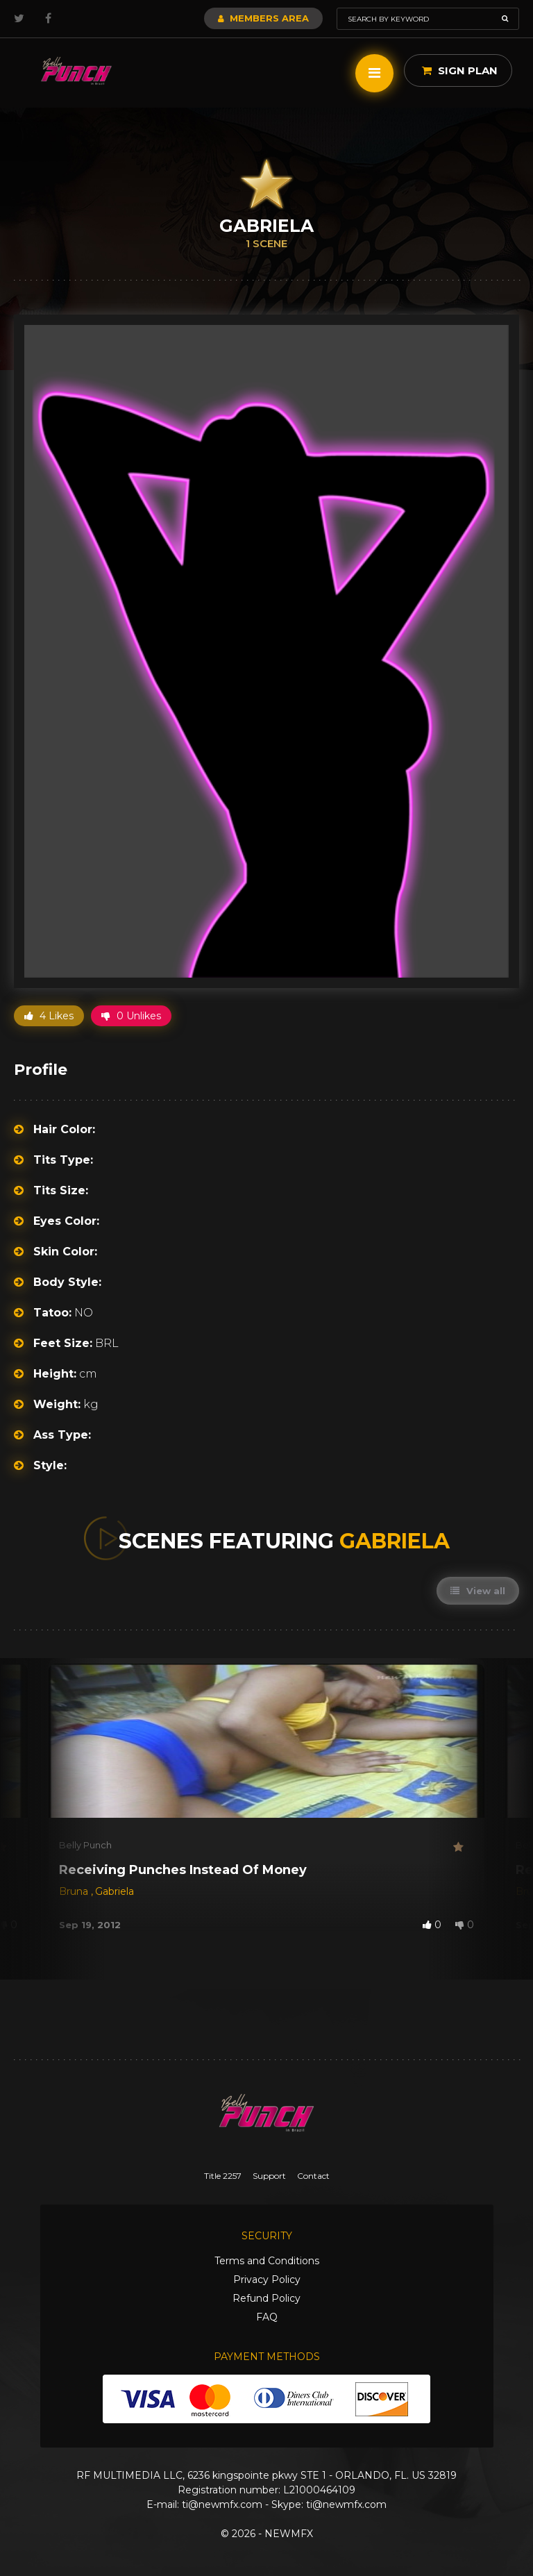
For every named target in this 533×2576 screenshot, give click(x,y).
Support (269, 2176)
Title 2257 (223, 2176)
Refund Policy (266, 2298)
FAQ (267, 2317)
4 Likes (49, 1016)
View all (477, 1590)
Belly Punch (85, 1844)
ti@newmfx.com (222, 2504)
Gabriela (114, 1891)
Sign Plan (460, 70)
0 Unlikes (131, 1016)
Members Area (263, 18)
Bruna (75, 1891)
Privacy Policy (267, 2279)
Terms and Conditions (266, 2261)
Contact (313, 2176)
